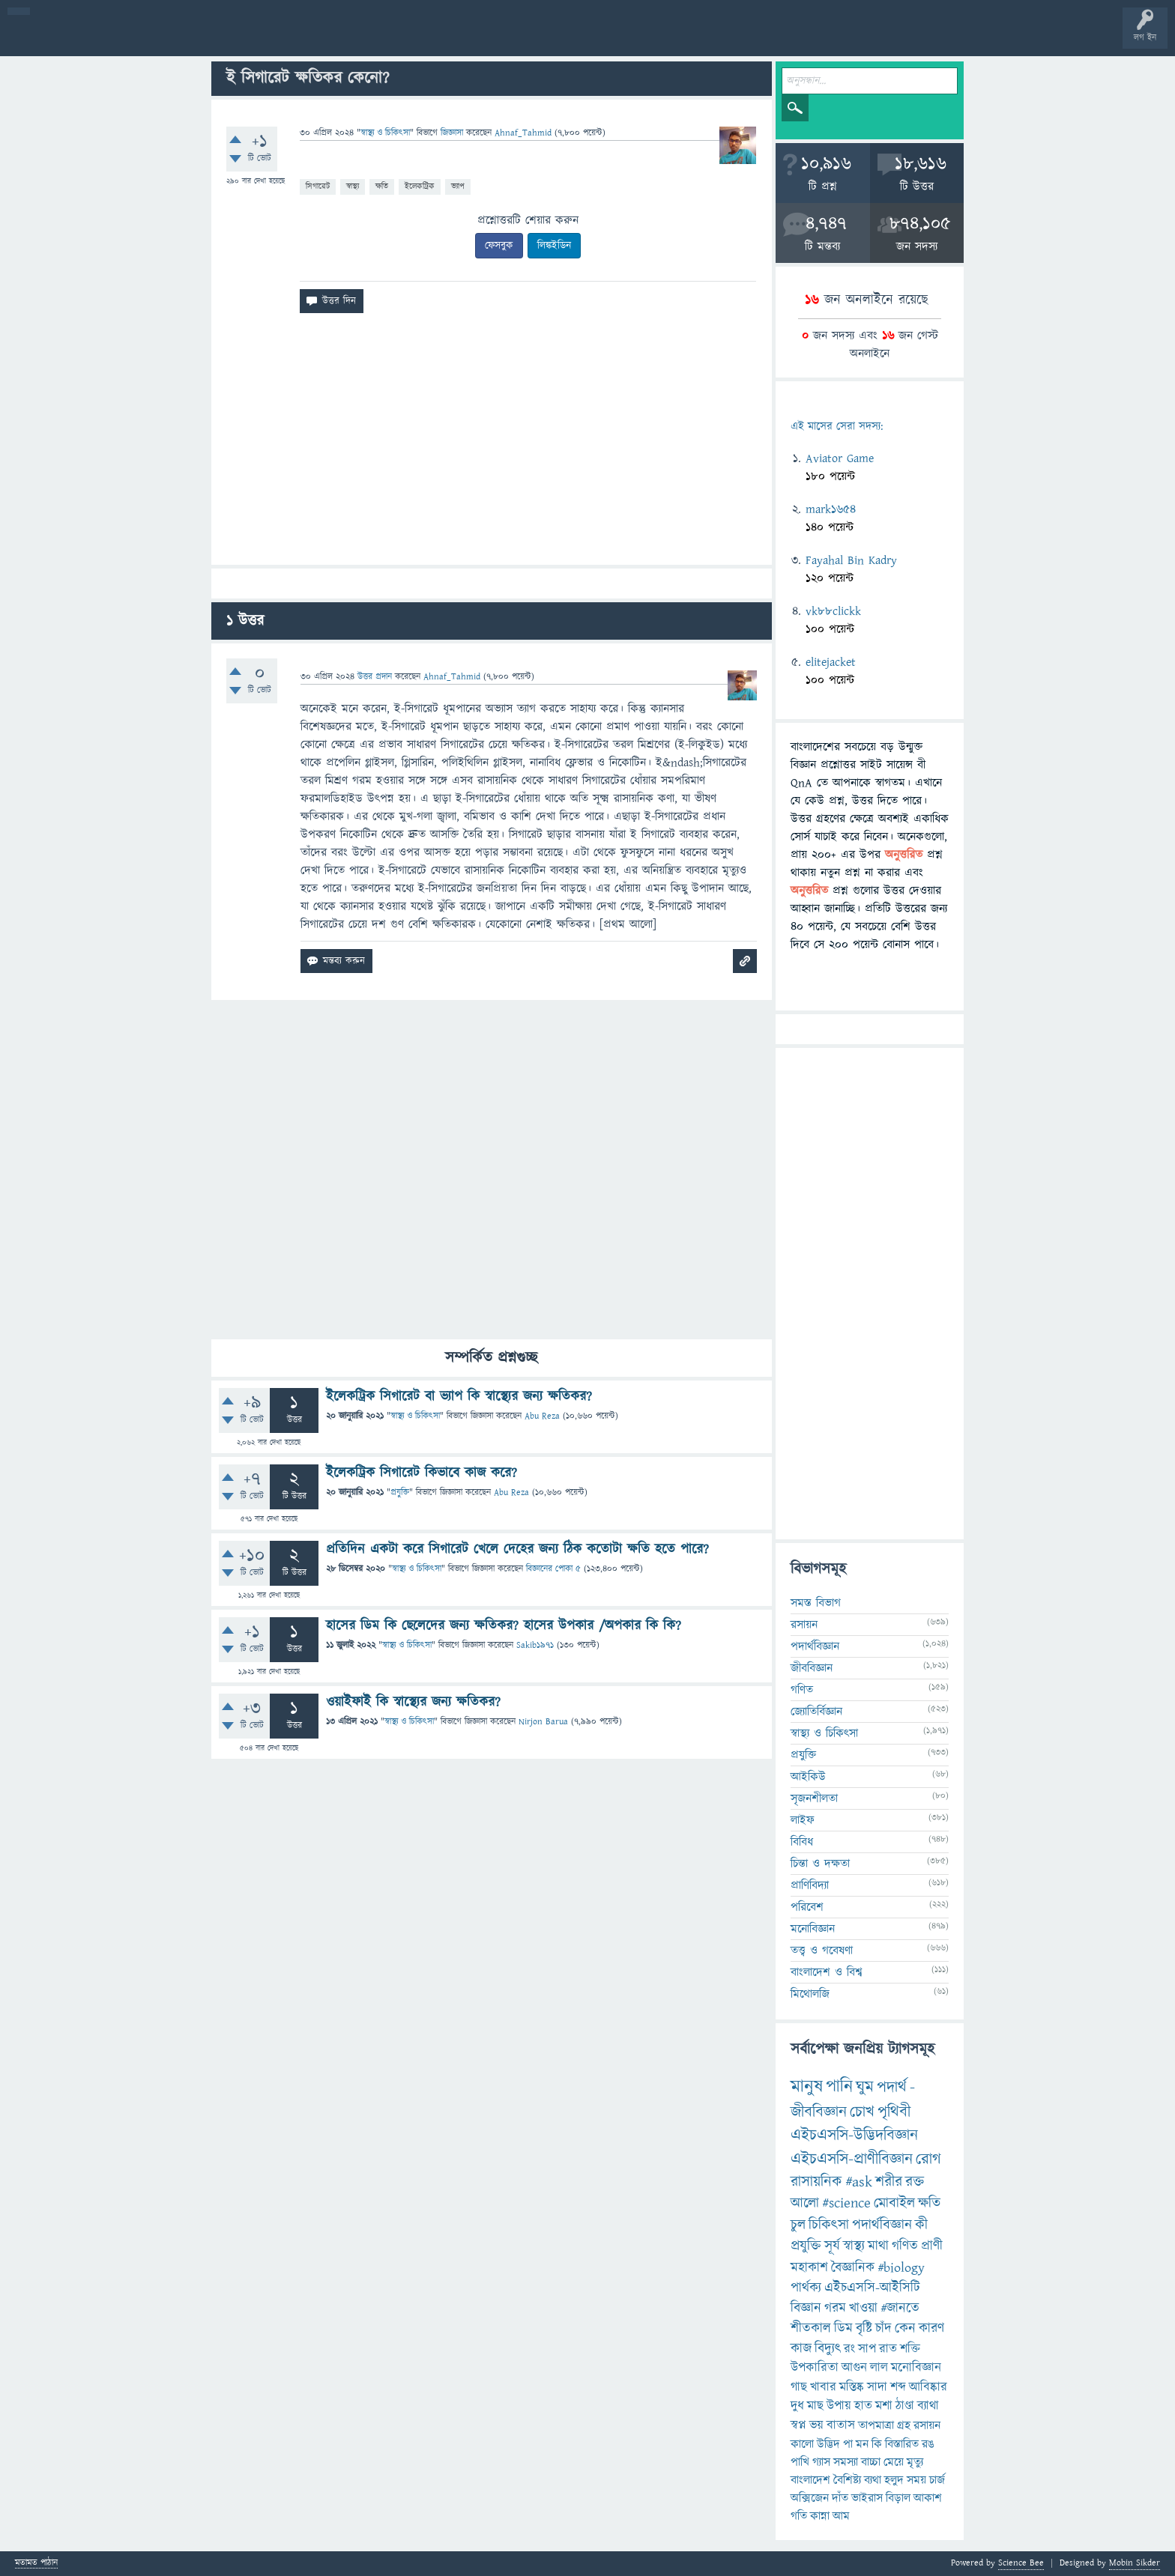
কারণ (931, 2328)
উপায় (839, 2406)
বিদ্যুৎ (828, 2348)
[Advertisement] (491, 445)
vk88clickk (833, 611)
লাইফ (803, 1820)
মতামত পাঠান (36, 2564)
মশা (883, 2406)
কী (921, 2225)
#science (846, 2203)
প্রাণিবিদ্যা (810, 1885)
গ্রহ (903, 2425)
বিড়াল (898, 2498)
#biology (901, 2267)
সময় (916, 2480)
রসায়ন (926, 2425)
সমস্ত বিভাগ (816, 1603)
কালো (802, 2444)
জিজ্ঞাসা (453, 133)
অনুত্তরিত (197, 38)
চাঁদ (883, 2328)
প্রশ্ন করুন (336, 38)
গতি (799, 2516)
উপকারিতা (815, 2368)
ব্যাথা (928, 2406)
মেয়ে (893, 2462)
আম (841, 2516)
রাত (888, 2349)
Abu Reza (542, 1416)
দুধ (797, 2406)
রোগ (928, 2159)
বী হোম (58, 38)
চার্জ (937, 2480)
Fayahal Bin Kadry (851, 560)
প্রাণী (932, 2246)
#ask (858, 2182)
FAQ (383, 38)
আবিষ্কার (928, 2387)
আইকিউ (808, 1777)
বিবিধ (802, 1842)
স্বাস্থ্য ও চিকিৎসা (385, 133)
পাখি (800, 2462)
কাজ (801, 2348)
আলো (805, 2203)
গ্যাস (821, 2462)
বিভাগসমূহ (244, 38)
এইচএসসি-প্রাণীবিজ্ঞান (852, 2159)
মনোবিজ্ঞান (813, 1929)
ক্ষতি (381, 186)
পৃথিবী (894, 2112)
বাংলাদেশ (810, 2480)
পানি (839, 2087)
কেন (905, 2328)
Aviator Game (840, 458)
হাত (863, 2406)
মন (862, 2444)
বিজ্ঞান (806, 2308)
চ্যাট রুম (466, 38)
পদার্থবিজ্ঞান (815, 1646)
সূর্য (832, 2246)
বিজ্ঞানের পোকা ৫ (553, 1569)
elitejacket (831, 662)
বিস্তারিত (902, 2444)
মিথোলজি (810, 1994)
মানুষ (807, 2087)
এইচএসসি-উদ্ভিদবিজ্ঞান (854, 2135)
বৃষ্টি (864, 2328)
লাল (879, 2368)
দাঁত (840, 2498)
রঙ (928, 2444)
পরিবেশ (807, 1907)
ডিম (843, 2328)
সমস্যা (845, 2462)
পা (848, 2444)
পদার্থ (892, 2087)
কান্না (820, 2516)
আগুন (854, 2368)
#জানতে (900, 2308)
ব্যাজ (558, 38)
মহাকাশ (809, 2267)
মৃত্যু (915, 2462)
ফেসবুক (499, 245)
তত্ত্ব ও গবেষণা (822, 1950)
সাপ (867, 2349)
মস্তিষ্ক (851, 2387)
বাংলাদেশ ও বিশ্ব (827, 1972)
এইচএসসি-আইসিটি (872, 2288)
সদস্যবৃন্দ (290, 38)
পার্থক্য (806, 2288)
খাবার (823, 2387)
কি (877, 2444)
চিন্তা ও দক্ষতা (820, 1863)
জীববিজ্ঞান (812, 1668)
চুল (798, 2225)
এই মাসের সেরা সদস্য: (837, 426)
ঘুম (865, 2087)
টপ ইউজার (605, 38)
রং (849, 2349)
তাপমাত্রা (876, 2425)
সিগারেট (318, 186)
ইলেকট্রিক (420, 186)
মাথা (878, 2246)
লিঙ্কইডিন (554, 245)
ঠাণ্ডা (904, 2406)
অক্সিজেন (810, 2498)
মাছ (815, 2406)
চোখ (862, 2112)
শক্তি (910, 2349)
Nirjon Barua (543, 1721)
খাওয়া (863, 2308)
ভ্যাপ (458, 186)
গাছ (799, 2387)
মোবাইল (894, 2203)
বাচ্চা (871, 2462)
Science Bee (1021, 2563)
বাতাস (841, 2425)
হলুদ (894, 2480)
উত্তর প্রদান (374, 676)
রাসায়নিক (816, 2182)
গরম (835, 2308)
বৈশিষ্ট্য (847, 2480)
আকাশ (927, 2498)
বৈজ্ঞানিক (853, 2267)
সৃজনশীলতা (814, 1798)
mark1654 (831, 509)
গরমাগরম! (151, 38)
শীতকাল (811, 2328)
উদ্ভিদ (828, 2444)
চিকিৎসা (829, 2225)
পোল (512, 38)
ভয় (816, 2425)
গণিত (802, 1690)
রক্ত (914, 2182)
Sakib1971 (535, 1645)
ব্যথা (872, 2480)
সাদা (877, 2387)
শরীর (888, 2182)
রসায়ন (804, 1624)
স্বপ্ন (798, 2425)
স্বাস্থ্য (352, 186)
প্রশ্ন (104, 38)
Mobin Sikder (1134, 2563)
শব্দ (898, 2387)
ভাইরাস (867, 2498)
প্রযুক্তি (399, 1492)
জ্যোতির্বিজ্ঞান (816, 1711)
